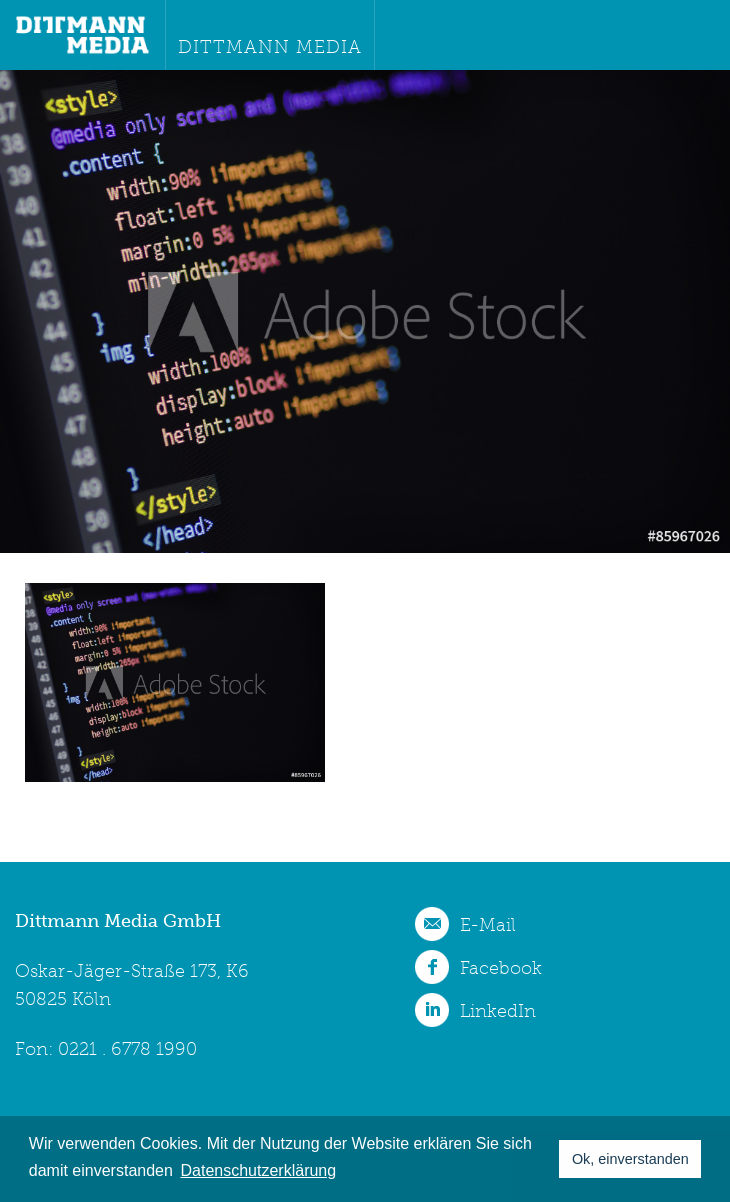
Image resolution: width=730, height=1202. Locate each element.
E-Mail (488, 925)
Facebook (501, 968)
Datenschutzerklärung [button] (259, 1170)
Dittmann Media (270, 47)
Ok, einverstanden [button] (630, 1159)
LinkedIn (498, 1011)
